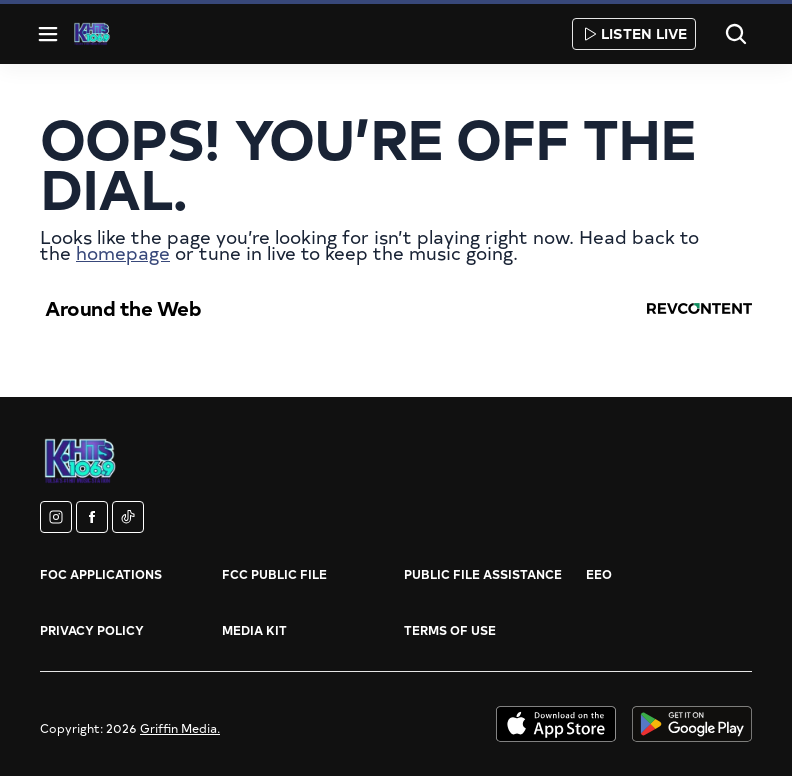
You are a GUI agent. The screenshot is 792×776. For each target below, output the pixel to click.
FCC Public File (274, 574)
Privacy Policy (92, 630)
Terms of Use (450, 630)
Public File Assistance (483, 574)
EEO (599, 574)
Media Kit (254, 630)
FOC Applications (101, 574)
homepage (123, 252)
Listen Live (634, 33)
